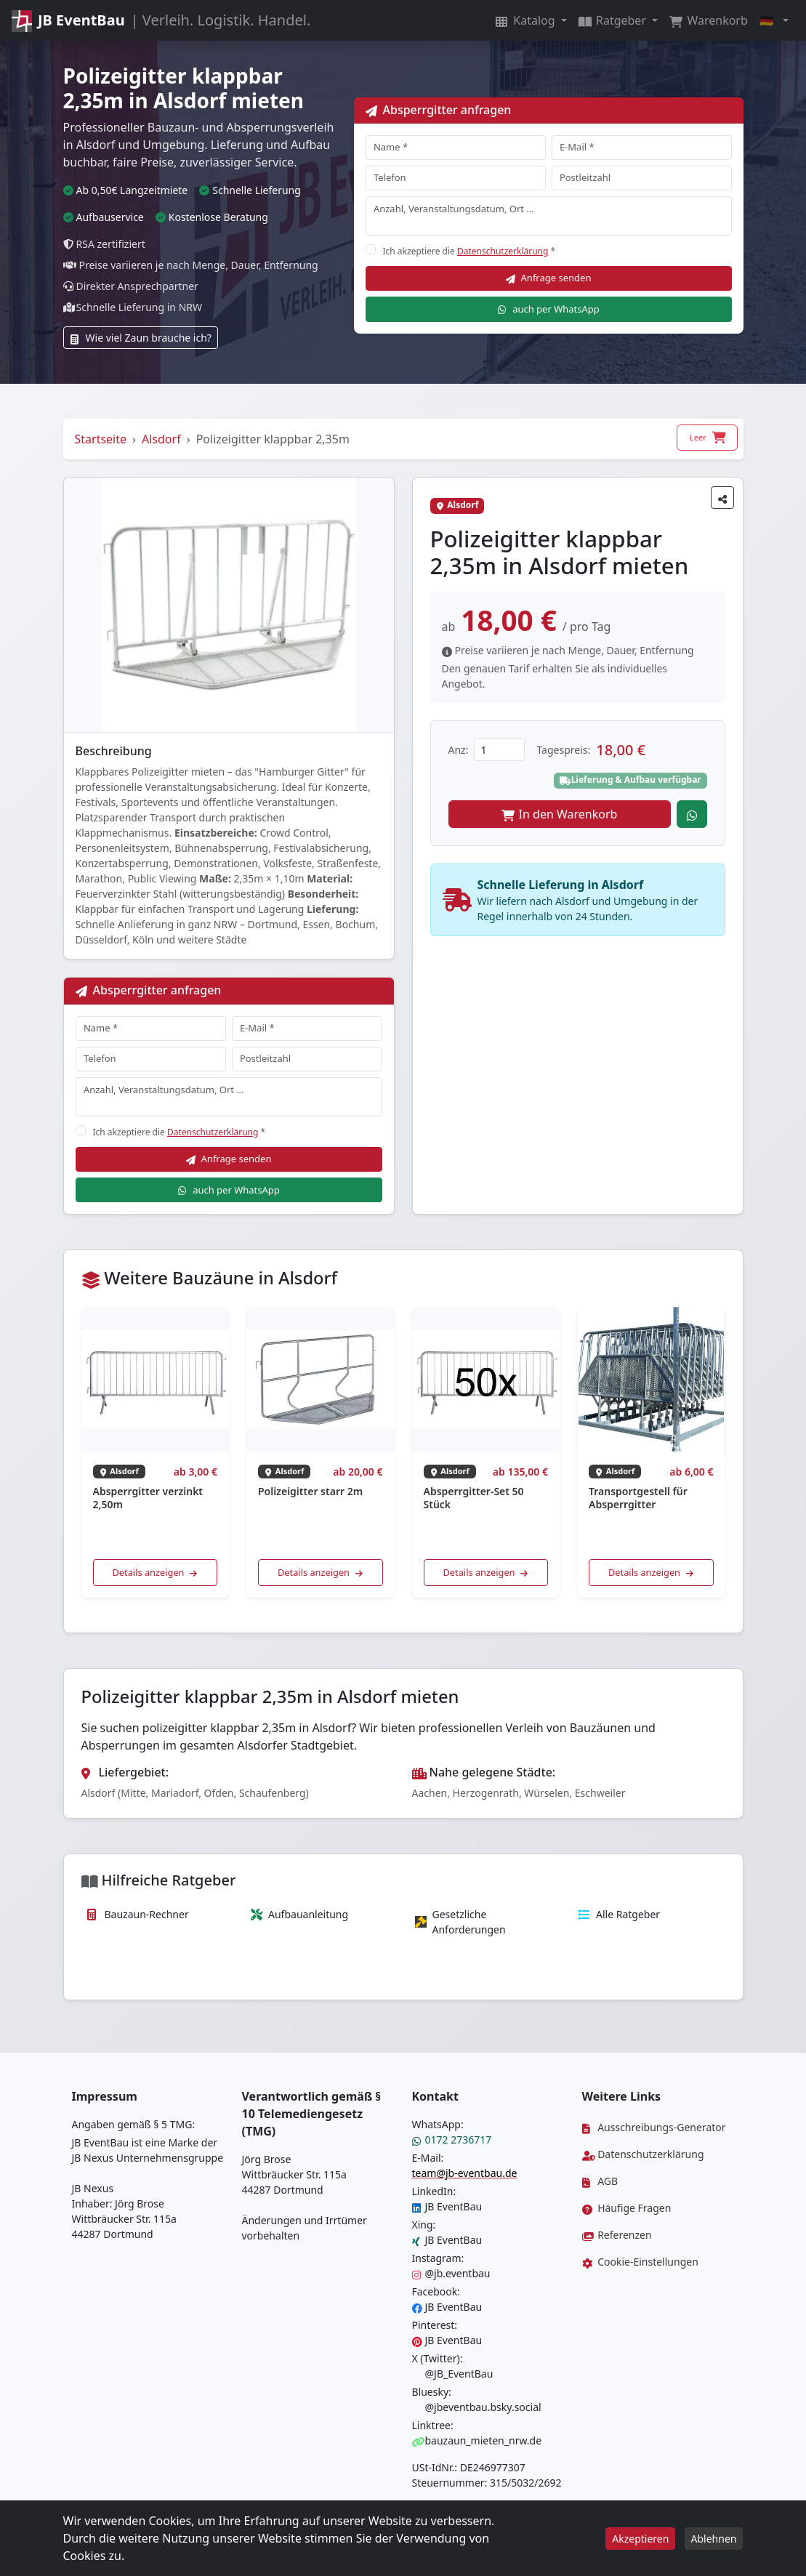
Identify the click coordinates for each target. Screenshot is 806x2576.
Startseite (101, 439)
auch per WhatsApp (548, 308)
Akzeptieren (640, 2538)
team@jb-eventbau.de (464, 2173)
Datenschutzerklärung (502, 251)
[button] (774, 20)
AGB (600, 2181)
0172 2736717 (452, 2139)
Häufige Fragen (627, 2208)
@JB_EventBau (452, 2373)
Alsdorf (161, 439)
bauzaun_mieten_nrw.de (477, 2440)
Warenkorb (708, 20)
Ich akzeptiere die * (469, 251)
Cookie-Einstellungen (640, 2262)
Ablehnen (714, 2538)
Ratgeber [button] (614, 20)
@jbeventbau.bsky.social (476, 2407)
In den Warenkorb (559, 814)
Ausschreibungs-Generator (654, 2127)
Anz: (458, 750)
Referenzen (617, 2235)
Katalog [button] (527, 20)
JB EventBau (447, 2206)
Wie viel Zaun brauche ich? (140, 338)
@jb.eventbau (451, 2273)
